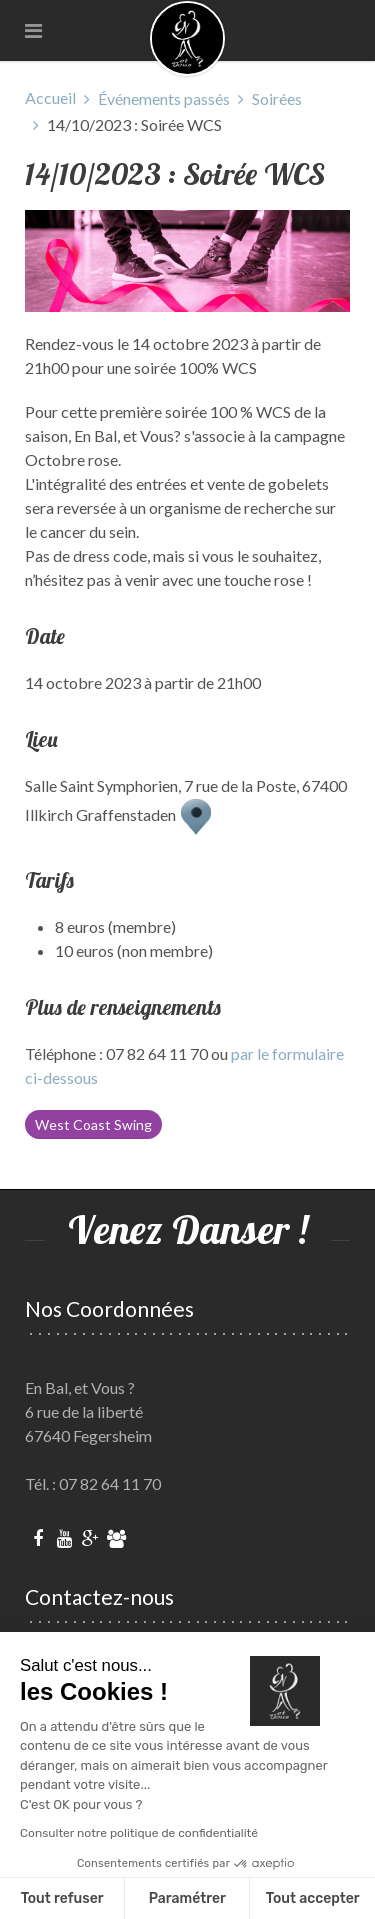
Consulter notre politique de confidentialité (139, 1833)
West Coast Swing (93, 1124)
